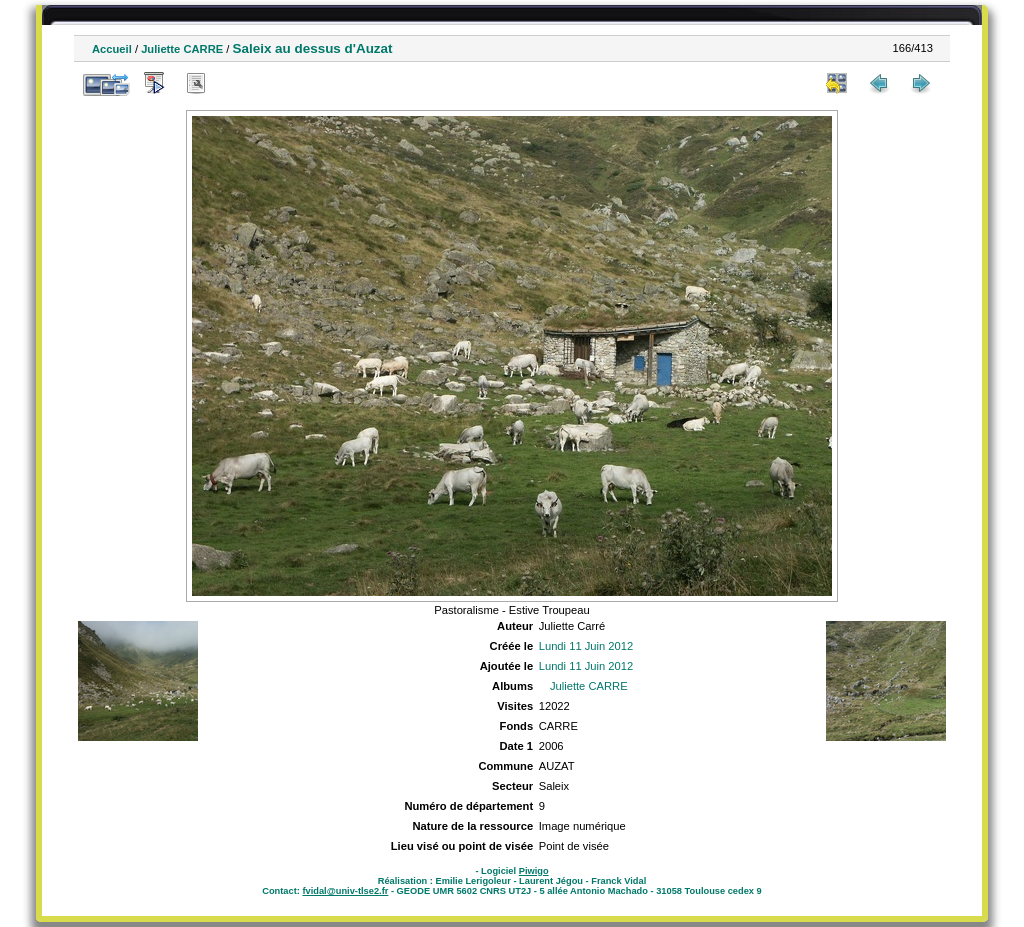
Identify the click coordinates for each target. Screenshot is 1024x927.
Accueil (112, 49)
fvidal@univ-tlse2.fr (345, 891)
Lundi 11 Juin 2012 (586, 646)
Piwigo (534, 871)
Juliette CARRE (182, 49)
